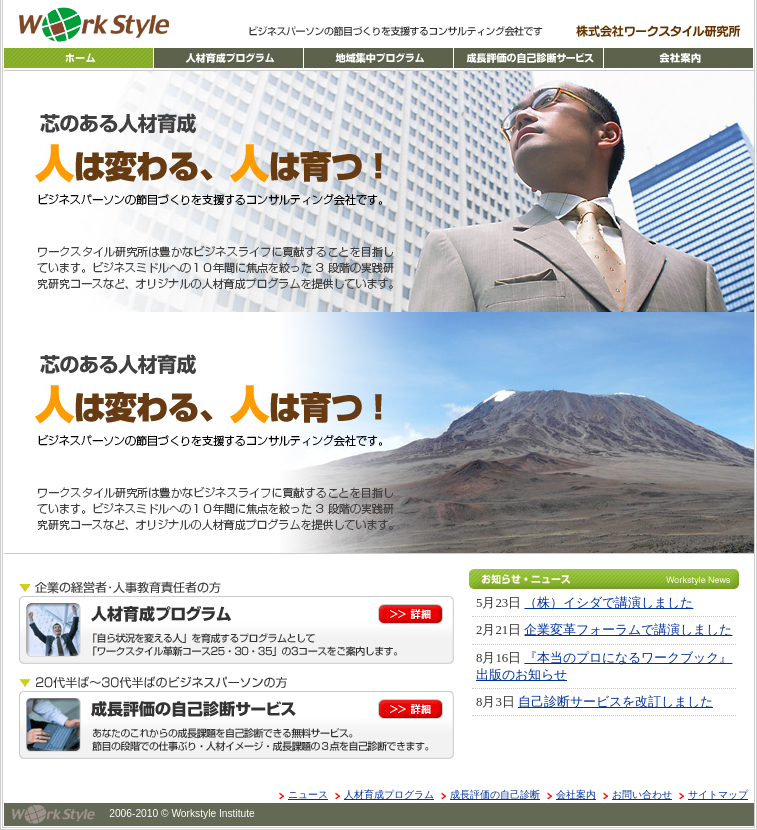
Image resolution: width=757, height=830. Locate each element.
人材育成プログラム (389, 794)
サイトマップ (718, 794)
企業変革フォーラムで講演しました (628, 630)
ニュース (308, 794)
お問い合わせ (642, 794)
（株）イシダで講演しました (608, 603)
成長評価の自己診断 (495, 794)
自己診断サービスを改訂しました (615, 702)
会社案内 (576, 794)
